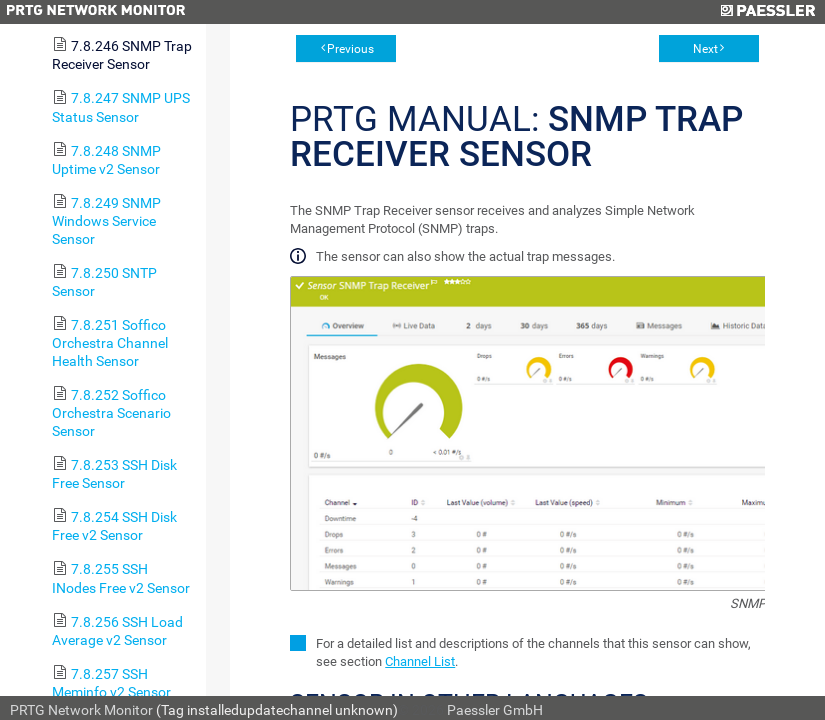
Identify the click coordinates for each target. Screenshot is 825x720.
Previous (350, 49)
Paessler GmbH (495, 710)
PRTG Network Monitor (81, 710)
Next (705, 49)
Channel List (420, 661)
